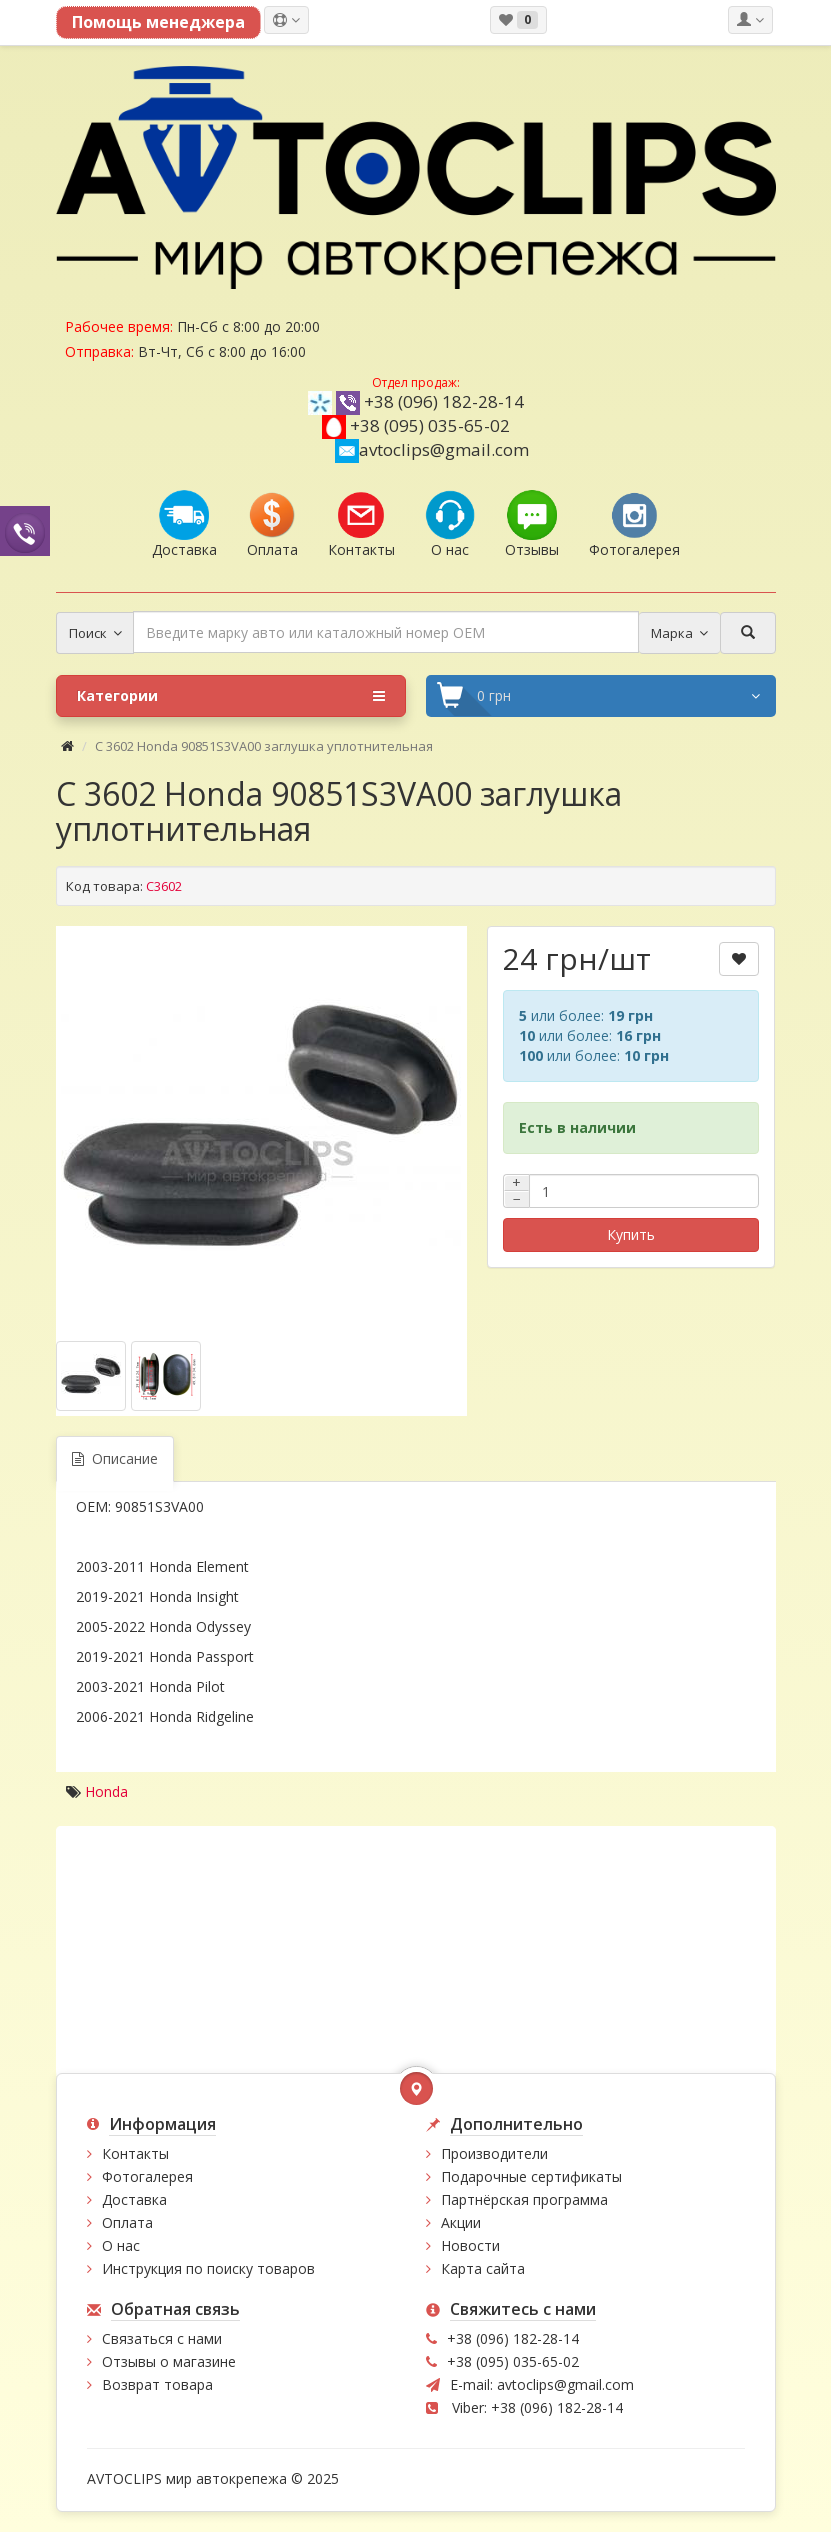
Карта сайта (483, 2268)
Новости (470, 2245)
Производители (494, 2153)
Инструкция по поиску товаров (208, 2268)
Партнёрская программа (524, 2199)
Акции (461, 2222)
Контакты (135, 2153)
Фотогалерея (147, 2176)
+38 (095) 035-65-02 (430, 425)
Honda (106, 1791)
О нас (121, 2245)
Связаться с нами (162, 2338)
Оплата (127, 2222)
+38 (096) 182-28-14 (444, 401)
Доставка (134, 2199)
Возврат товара (157, 2384)
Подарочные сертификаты (531, 2176)
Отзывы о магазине (169, 2361)
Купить (631, 1234)
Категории (231, 696)
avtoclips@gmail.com (432, 449)
